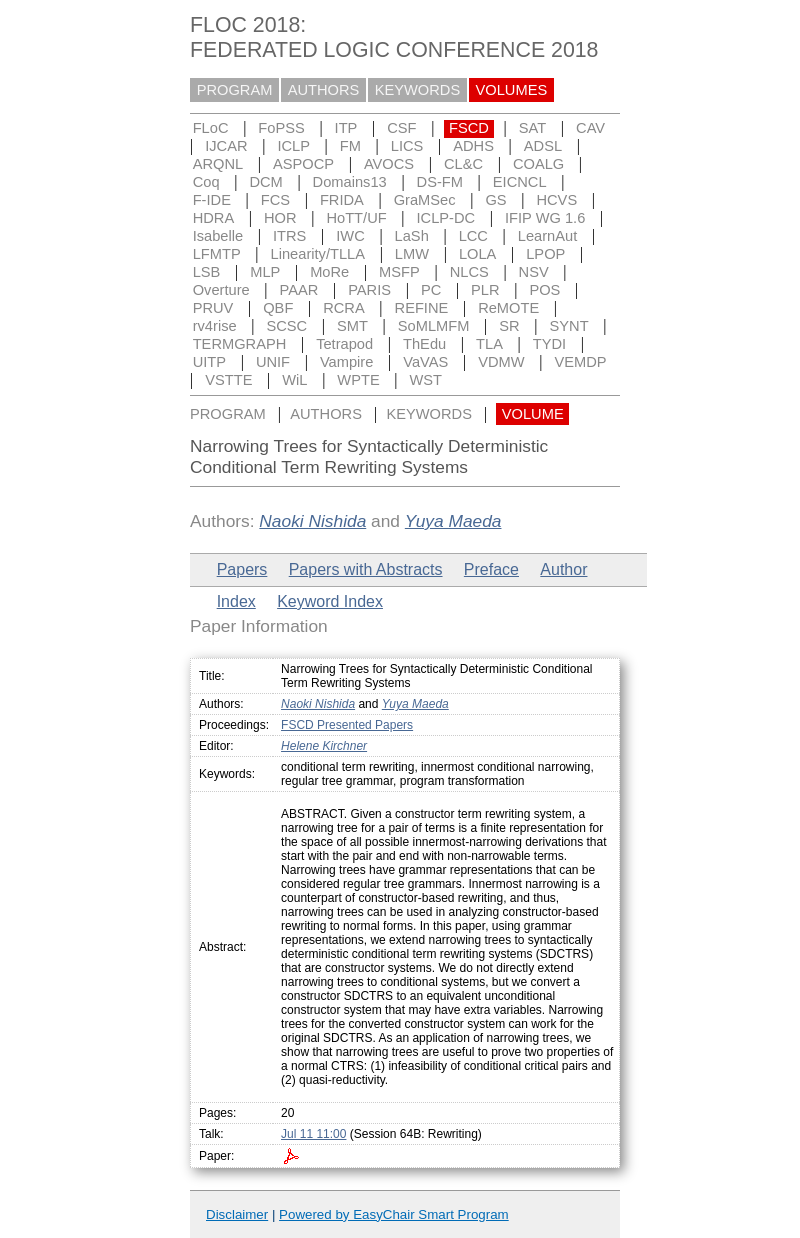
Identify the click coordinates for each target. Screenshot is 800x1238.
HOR (280, 218)
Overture (221, 290)
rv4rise (215, 326)
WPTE (358, 380)
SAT (532, 128)
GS (495, 200)
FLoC (211, 128)
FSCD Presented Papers (347, 725)
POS (544, 290)
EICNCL (520, 182)
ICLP (293, 146)
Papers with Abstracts (366, 569)
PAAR (299, 290)
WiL (294, 380)
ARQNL (218, 164)
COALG (538, 164)
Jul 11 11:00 (313, 1134)
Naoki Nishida (312, 521)
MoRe (329, 272)
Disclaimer (237, 1214)
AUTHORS (324, 90)
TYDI (549, 344)
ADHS (473, 146)
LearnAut (547, 236)
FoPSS (281, 128)
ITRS (289, 236)
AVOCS (389, 164)
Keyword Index (330, 601)
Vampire (347, 362)
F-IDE (212, 200)
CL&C (463, 164)
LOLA (477, 254)
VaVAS (425, 362)
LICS (407, 146)
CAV (590, 128)
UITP (209, 362)
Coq (206, 182)
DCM (265, 182)
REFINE (422, 308)
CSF (401, 128)
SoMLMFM (434, 326)
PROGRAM (235, 90)
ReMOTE (508, 308)
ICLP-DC (446, 218)
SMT (352, 326)
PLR (485, 290)
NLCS (469, 272)
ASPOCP (303, 164)
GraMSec (425, 200)
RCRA (344, 308)
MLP (265, 272)
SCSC (286, 326)
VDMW (501, 362)
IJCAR (226, 146)
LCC (473, 236)
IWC (350, 236)
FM (350, 146)
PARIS (369, 290)
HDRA (214, 218)
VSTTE (228, 380)
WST (426, 380)
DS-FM (440, 182)
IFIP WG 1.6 (545, 218)
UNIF (273, 362)
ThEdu (424, 344)
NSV (534, 272)
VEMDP (580, 362)
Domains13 (350, 182)
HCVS (556, 200)
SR (509, 326)
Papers (242, 569)
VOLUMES (512, 90)
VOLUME (533, 414)
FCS (275, 200)
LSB (207, 272)
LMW (412, 254)
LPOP (545, 254)
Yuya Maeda (453, 521)
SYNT (569, 326)
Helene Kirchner (324, 746)
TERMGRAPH (240, 344)
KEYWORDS (418, 90)
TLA (489, 344)
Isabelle (218, 236)
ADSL (543, 146)
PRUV (213, 308)
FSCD (469, 128)
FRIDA (342, 200)
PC (431, 290)
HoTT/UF (356, 218)
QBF (278, 308)
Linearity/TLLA (318, 254)
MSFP (399, 272)
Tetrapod (344, 344)
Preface (491, 569)
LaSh (412, 236)
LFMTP (217, 254)
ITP (346, 128)
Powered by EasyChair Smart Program (394, 1214)
